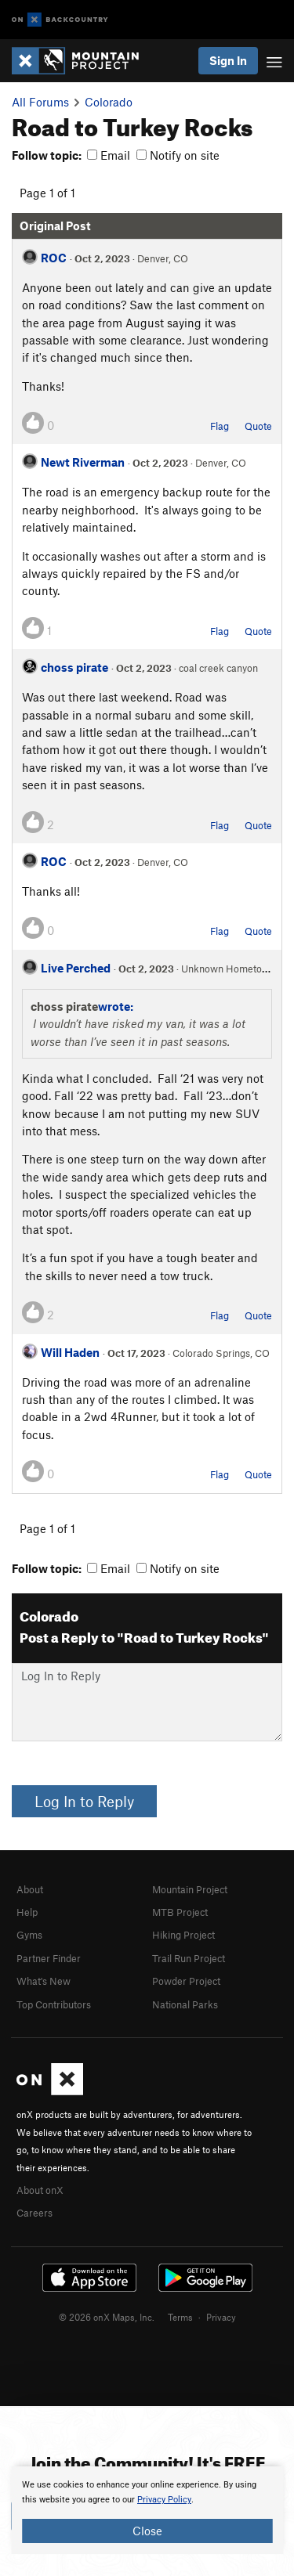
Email (108, 155)
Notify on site (178, 155)
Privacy (221, 2316)
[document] (147, 2510)
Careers (34, 2212)
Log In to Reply (84, 1801)
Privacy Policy (164, 2500)
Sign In (228, 60)
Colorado (108, 102)
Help (27, 1912)
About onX (40, 2190)
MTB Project (180, 1912)
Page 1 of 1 (47, 193)
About (29, 1889)
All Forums (40, 102)
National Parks (185, 2004)
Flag (219, 426)
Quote (258, 426)
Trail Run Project (188, 1958)
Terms (180, 2316)
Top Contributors (53, 2004)
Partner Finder (48, 1958)
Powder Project (186, 1981)
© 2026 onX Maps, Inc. (106, 2316)
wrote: (115, 1006)
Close (147, 2531)
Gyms (29, 1934)
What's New (43, 1981)
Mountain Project (189, 1889)
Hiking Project (183, 1934)
